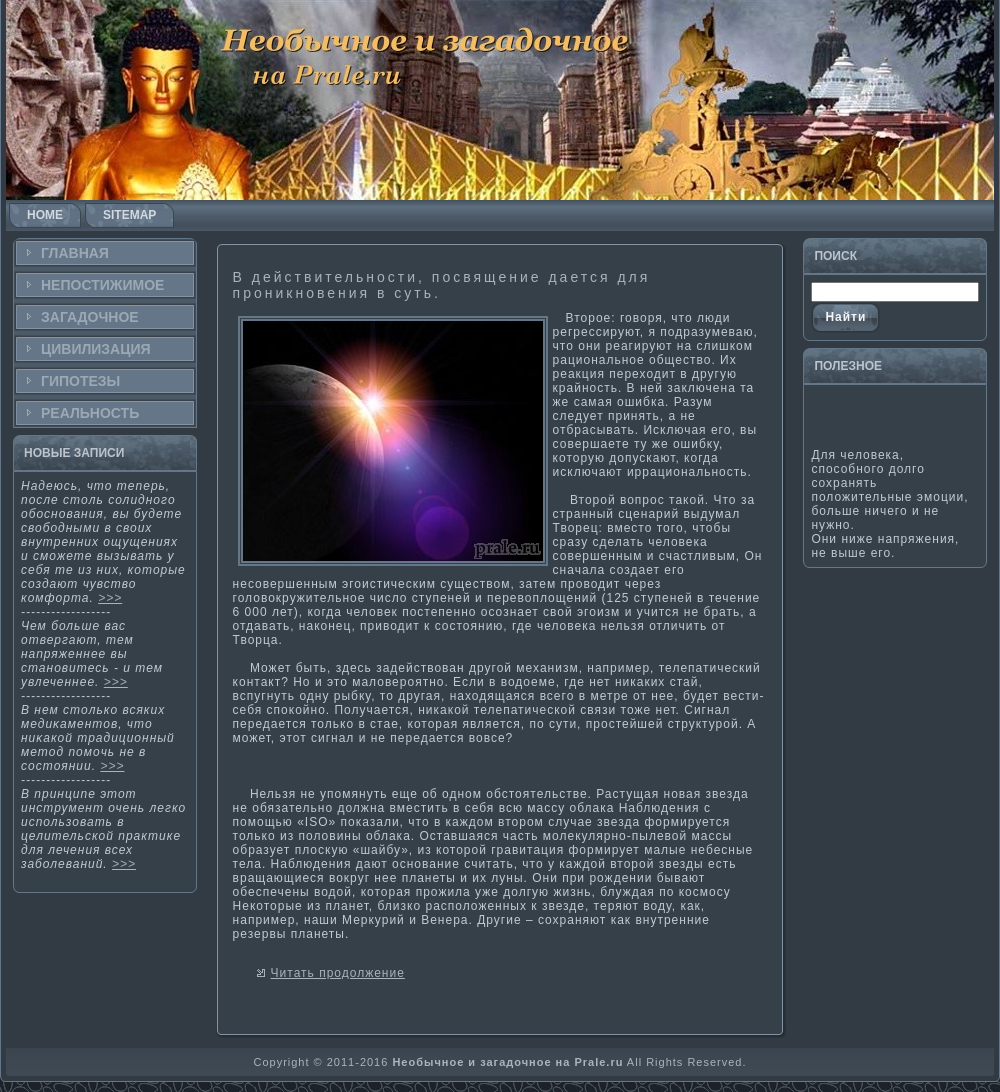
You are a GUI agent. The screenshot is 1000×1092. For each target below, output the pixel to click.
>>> (110, 598)
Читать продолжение (338, 973)
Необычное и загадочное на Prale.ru (507, 1062)
